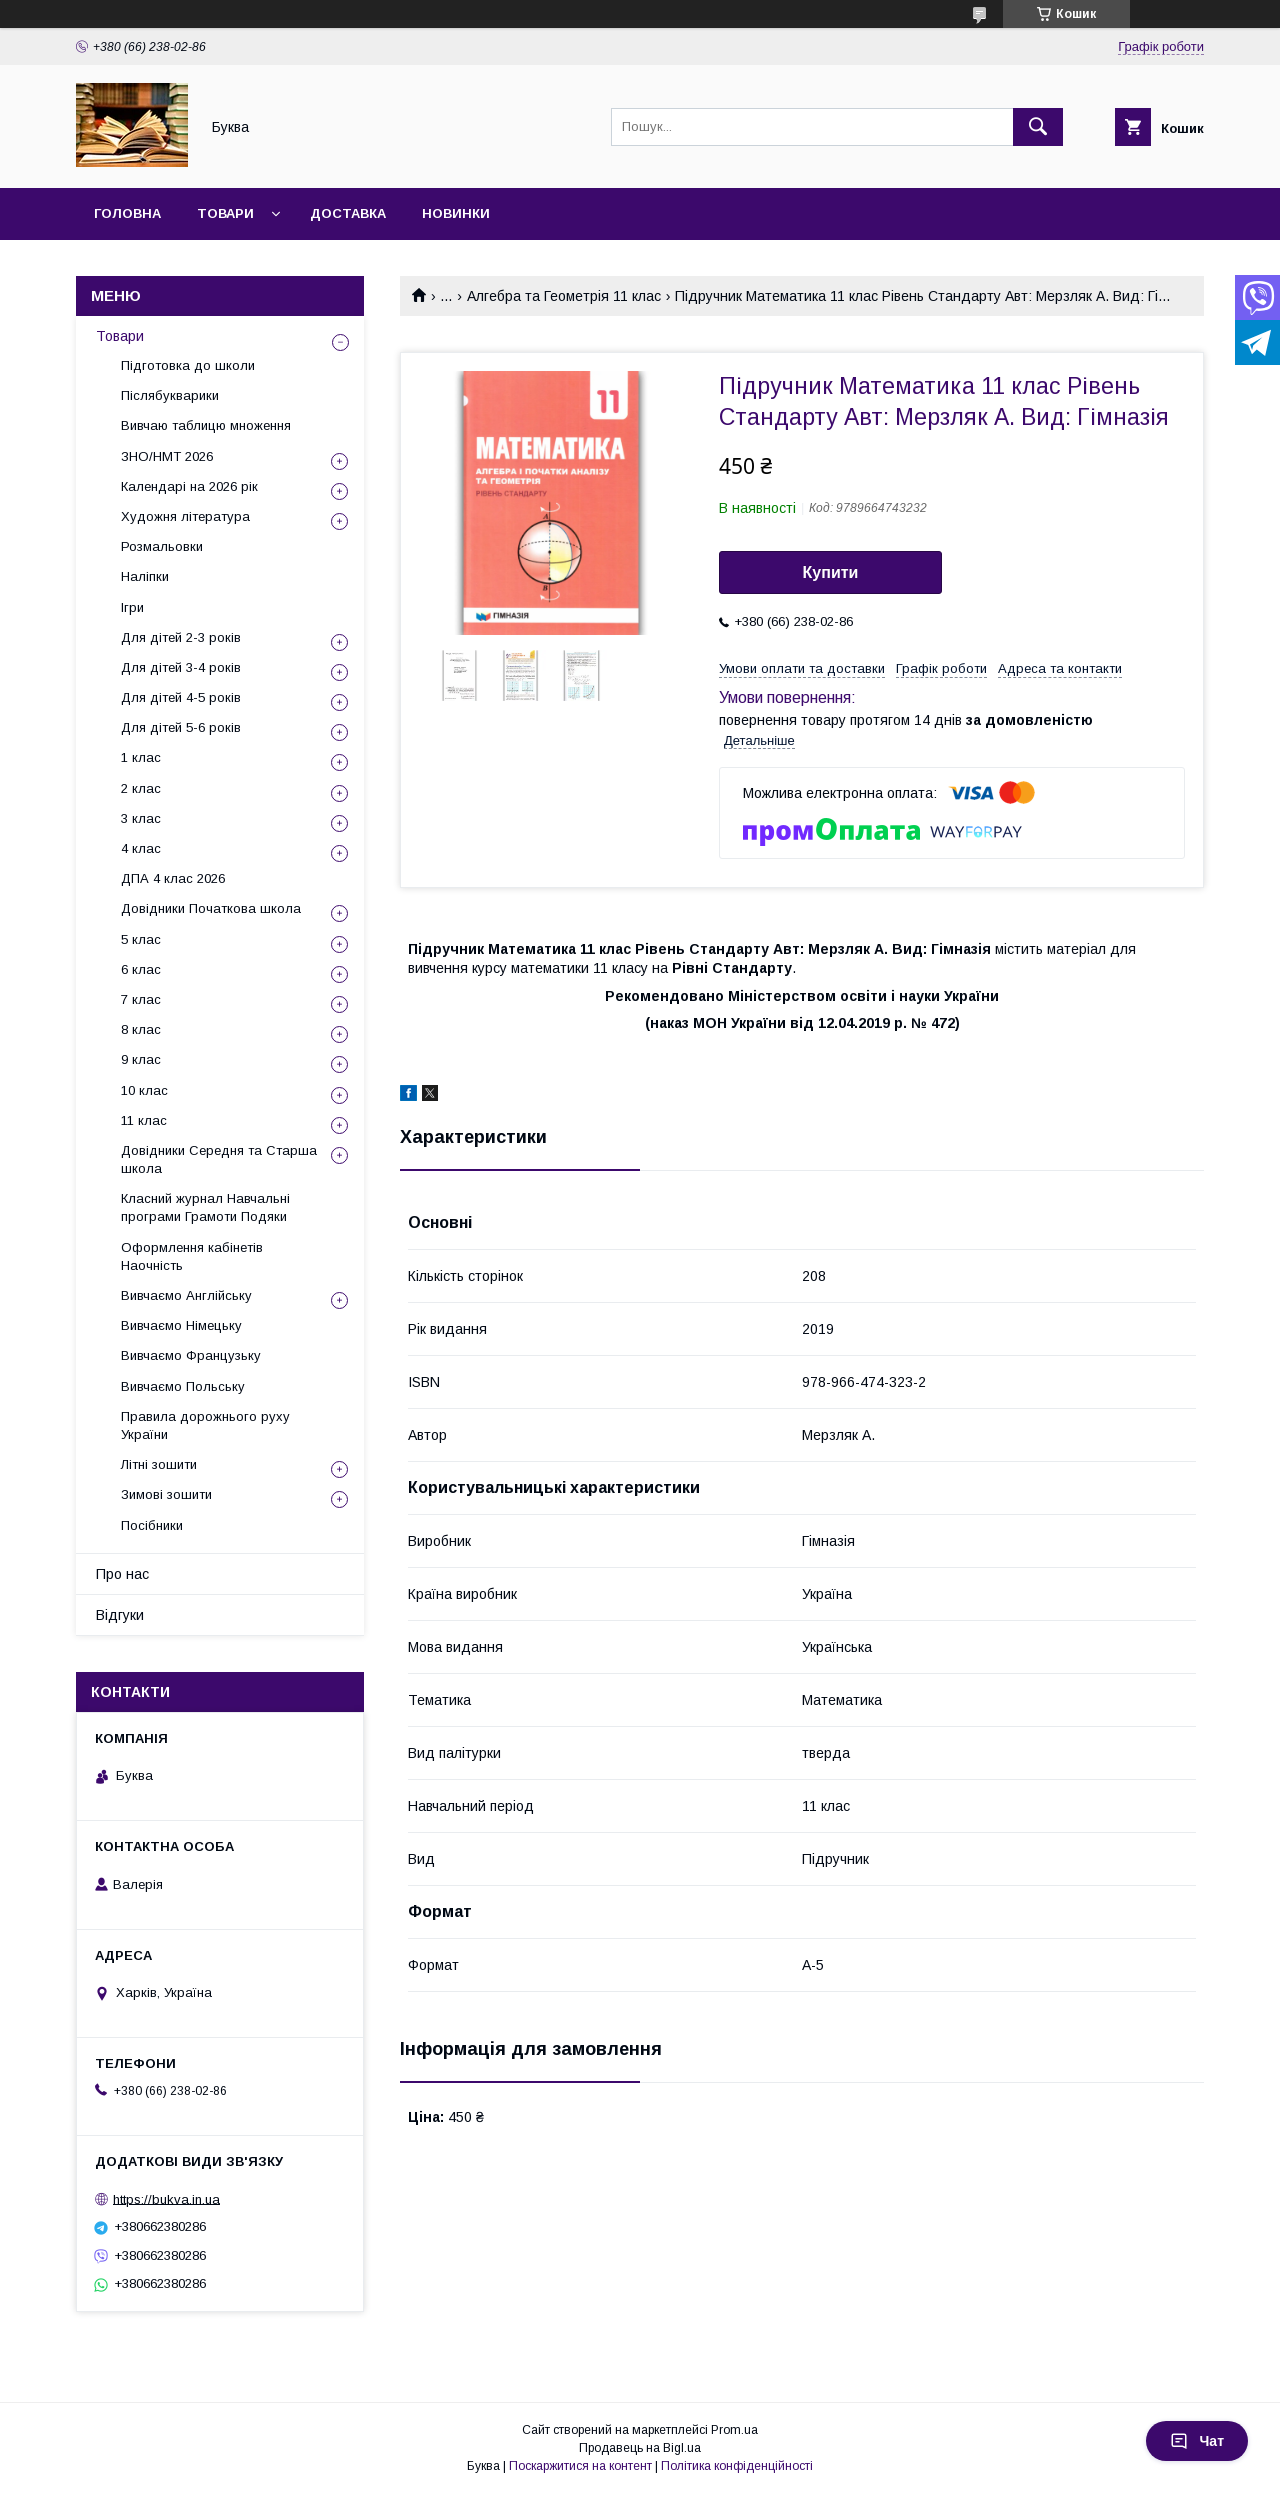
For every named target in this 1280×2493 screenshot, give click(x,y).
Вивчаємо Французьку (191, 1355)
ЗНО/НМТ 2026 (167, 456)
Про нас (122, 1574)
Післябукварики (170, 395)
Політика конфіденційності (737, 2466)
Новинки (456, 213)
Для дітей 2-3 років (181, 637)
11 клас (144, 1120)
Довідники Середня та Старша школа (219, 1159)
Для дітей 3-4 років (181, 667)
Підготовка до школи (188, 365)
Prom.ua (734, 2430)
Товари (225, 213)
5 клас (141, 939)
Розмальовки (162, 546)
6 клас (141, 969)
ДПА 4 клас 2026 (173, 878)
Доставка (348, 213)
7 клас (141, 999)
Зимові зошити (166, 1494)
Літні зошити (159, 1464)
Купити (831, 572)
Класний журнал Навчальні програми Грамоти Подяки (205, 1207)
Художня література (185, 516)
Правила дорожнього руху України (205, 1425)
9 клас (141, 1059)
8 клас (141, 1029)
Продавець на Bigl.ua (640, 2448)
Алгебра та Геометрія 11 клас (564, 296)
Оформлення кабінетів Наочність (192, 1256)
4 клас (141, 848)
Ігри (132, 607)
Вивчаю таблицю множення (206, 425)
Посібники (152, 1525)
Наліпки (145, 576)
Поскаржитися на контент (580, 2466)
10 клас (144, 1090)
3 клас (141, 818)
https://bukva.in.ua (166, 2198)
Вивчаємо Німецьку (181, 1325)
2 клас (141, 788)
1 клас (141, 757)
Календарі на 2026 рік (189, 486)
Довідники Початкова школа (211, 908)
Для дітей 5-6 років (181, 727)
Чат (1197, 2441)
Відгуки (120, 1615)
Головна (127, 213)
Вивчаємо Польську (183, 1386)
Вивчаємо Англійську (186, 1295)
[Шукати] (1038, 127)
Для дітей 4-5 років (181, 697)
